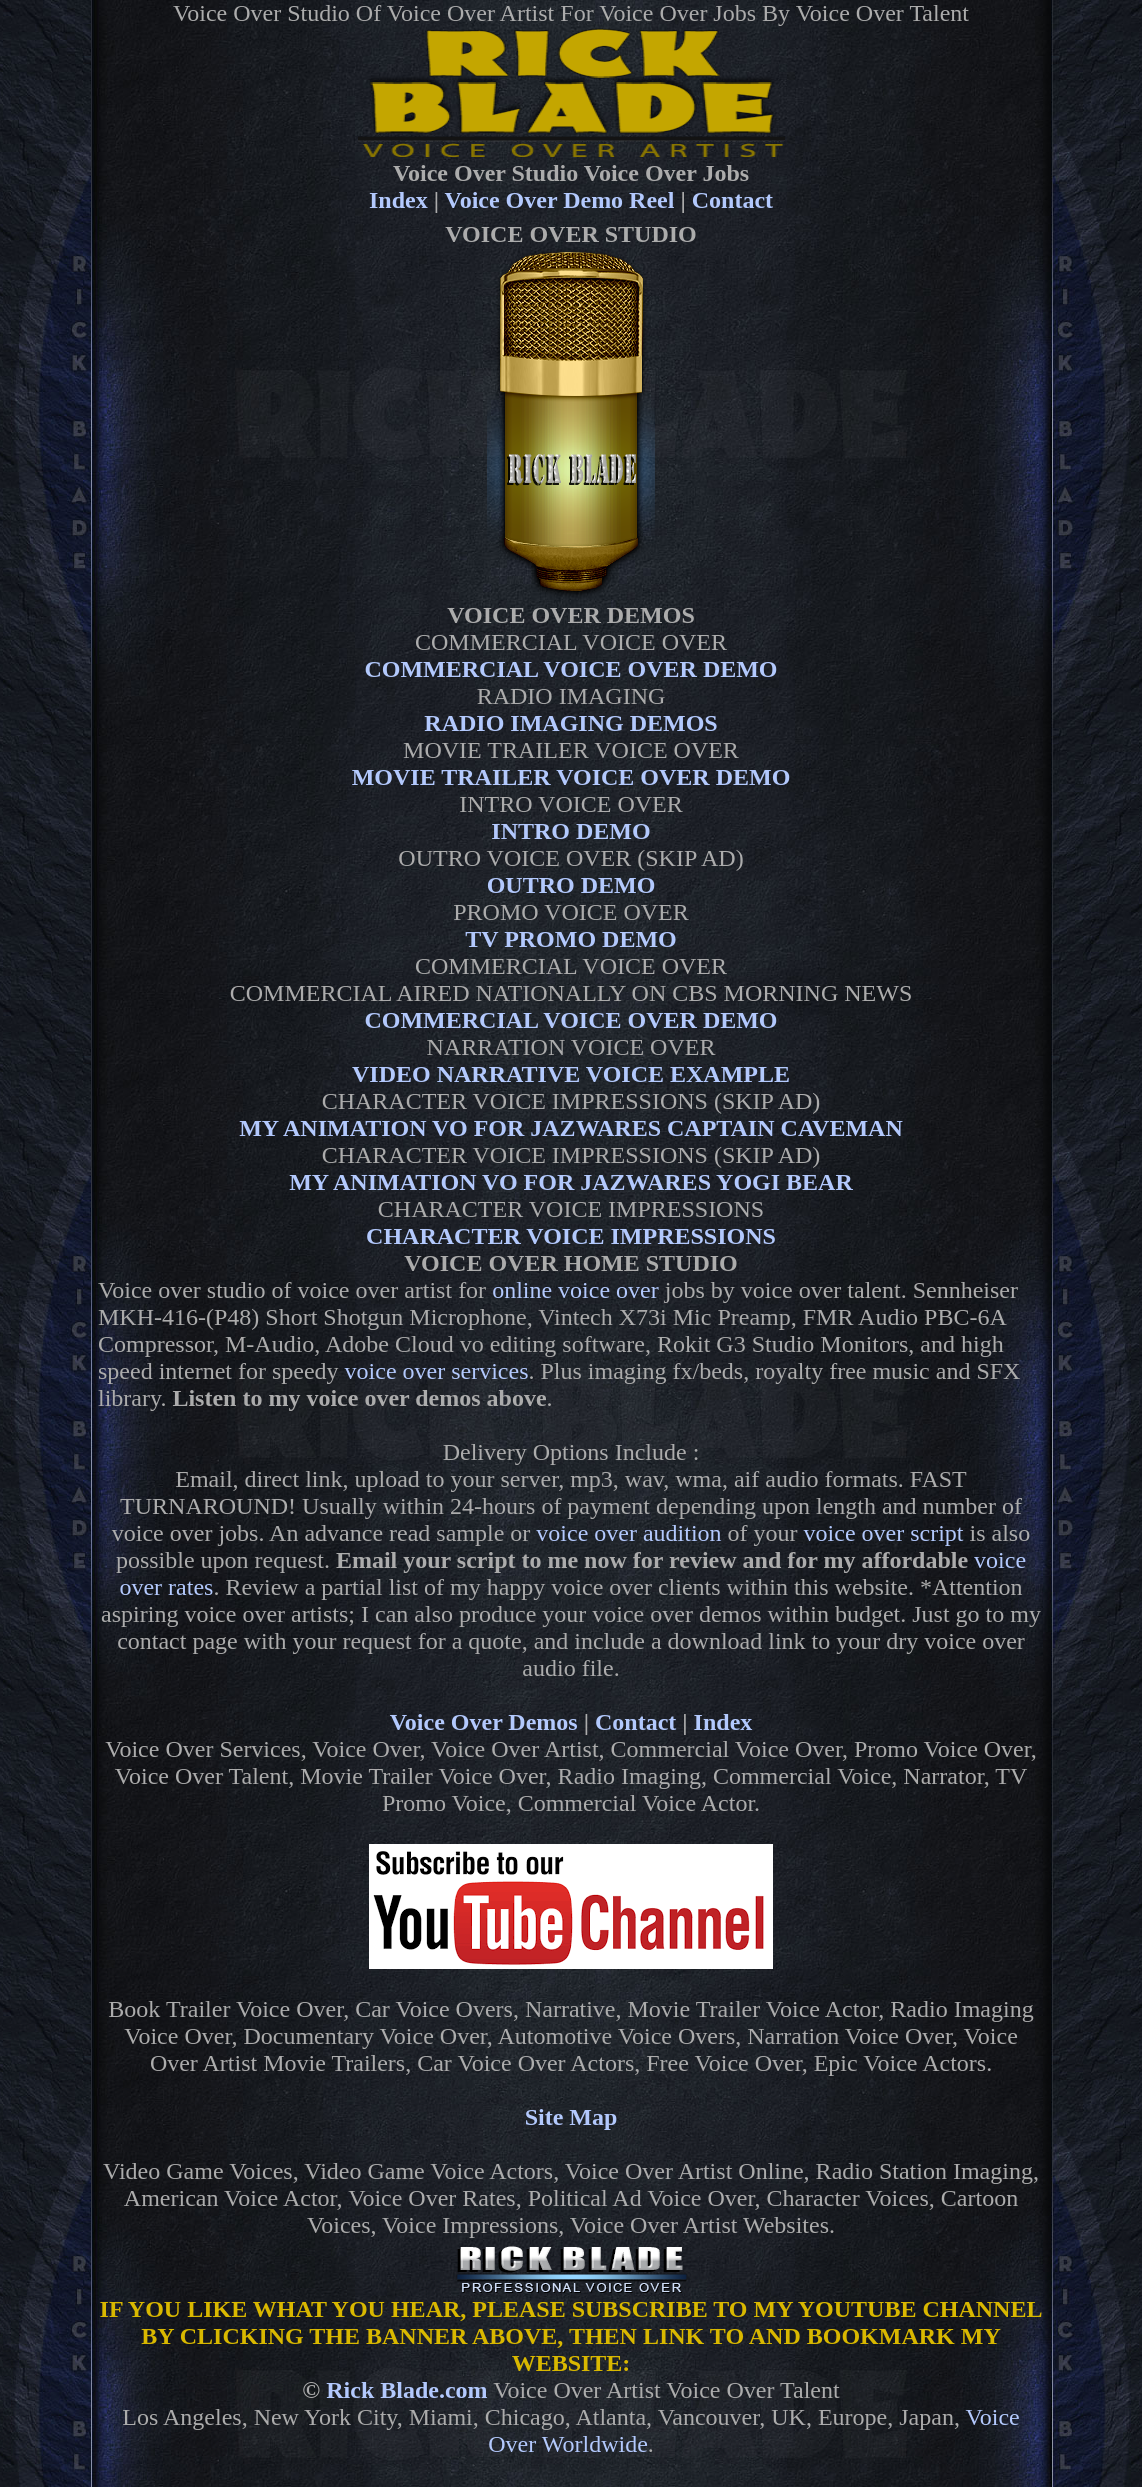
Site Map (571, 2117)
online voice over (575, 1290)
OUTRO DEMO (571, 885)
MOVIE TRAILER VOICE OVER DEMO (571, 777)
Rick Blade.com (406, 2390)
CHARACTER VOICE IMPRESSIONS (571, 1236)
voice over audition (628, 1533)
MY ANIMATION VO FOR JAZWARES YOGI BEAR (571, 1182)
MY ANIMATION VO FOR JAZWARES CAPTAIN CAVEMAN (571, 1128)
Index (398, 200)
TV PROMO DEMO (571, 939)
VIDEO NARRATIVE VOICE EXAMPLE (571, 1074)
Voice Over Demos (484, 1722)
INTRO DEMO (570, 831)
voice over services (437, 1371)
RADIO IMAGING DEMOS (570, 723)
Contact (732, 200)
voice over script (884, 1533)
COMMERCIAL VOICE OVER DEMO (570, 669)
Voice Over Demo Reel (560, 200)
